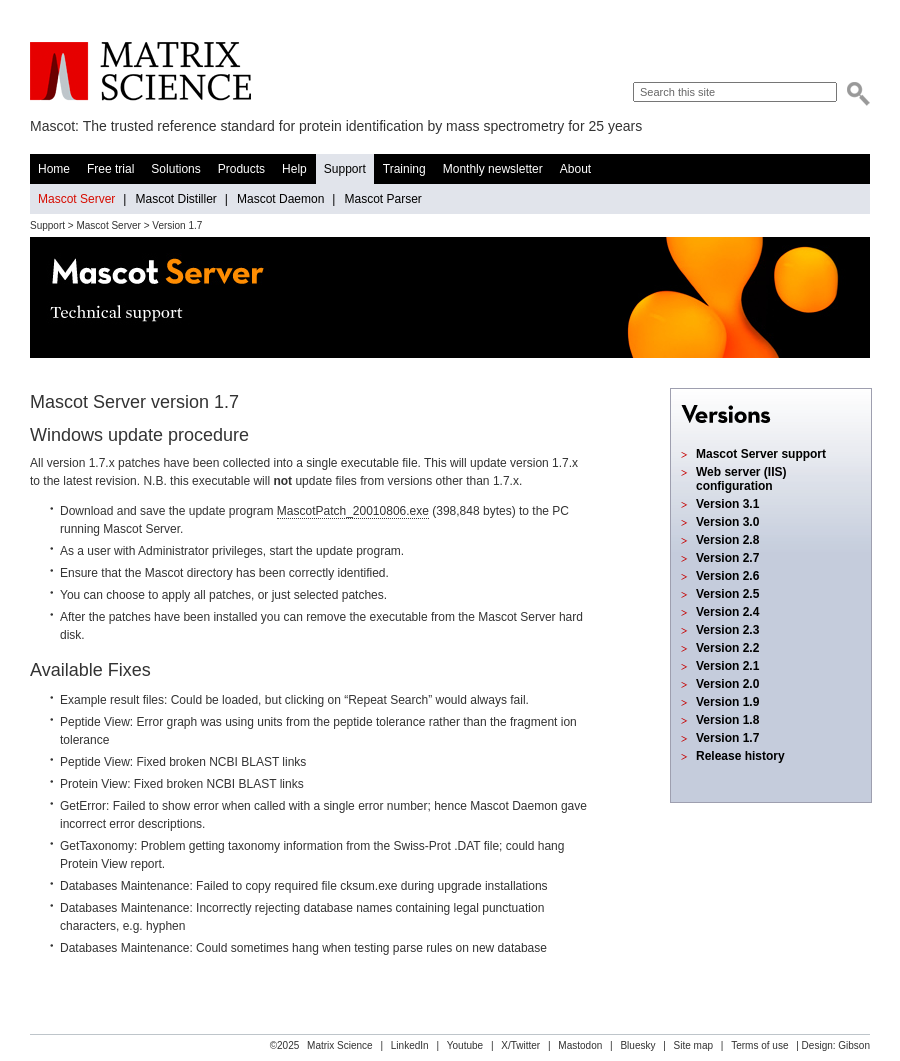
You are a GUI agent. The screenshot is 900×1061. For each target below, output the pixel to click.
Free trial (110, 169)
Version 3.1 (727, 504)
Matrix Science (140, 71)
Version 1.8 (727, 720)
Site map (693, 1045)
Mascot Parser (382, 199)
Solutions (175, 169)
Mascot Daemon (280, 199)
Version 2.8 (727, 540)
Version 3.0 (727, 522)
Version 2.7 (727, 558)
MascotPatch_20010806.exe (353, 511)
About (575, 169)
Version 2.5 (727, 594)
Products (241, 169)
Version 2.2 (727, 648)
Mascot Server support (761, 454)
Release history (740, 756)
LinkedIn (410, 1045)
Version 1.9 (727, 702)
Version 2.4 (727, 612)
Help (294, 169)
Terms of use (759, 1045)
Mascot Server (76, 199)
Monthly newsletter (493, 169)
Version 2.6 (727, 576)
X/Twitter (520, 1045)
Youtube (465, 1045)
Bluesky (637, 1045)
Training (404, 169)
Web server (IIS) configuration (741, 479)
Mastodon (580, 1045)
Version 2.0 (727, 684)
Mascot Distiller (175, 199)
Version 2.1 (727, 666)
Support (345, 169)
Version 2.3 (727, 630)
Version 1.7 (727, 738)
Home (54, 169)
